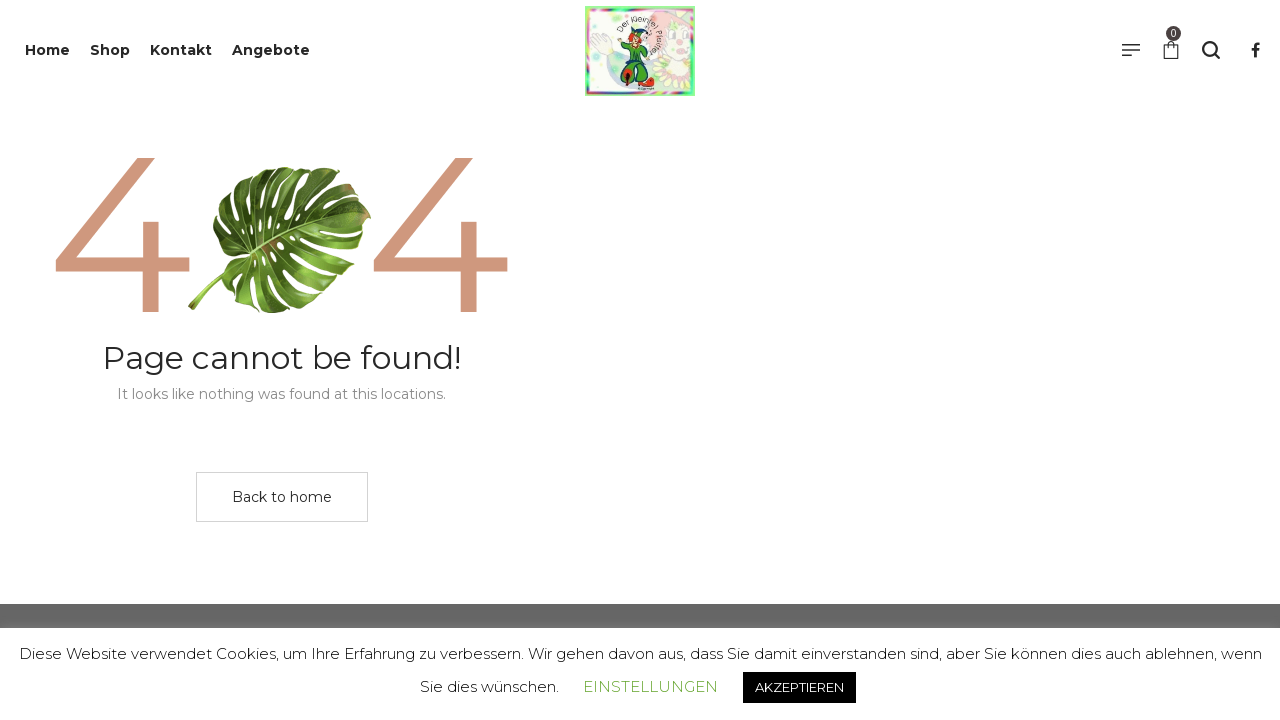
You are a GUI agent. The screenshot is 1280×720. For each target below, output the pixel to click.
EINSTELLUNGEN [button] (650, 686)
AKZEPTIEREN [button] (799, 687)
